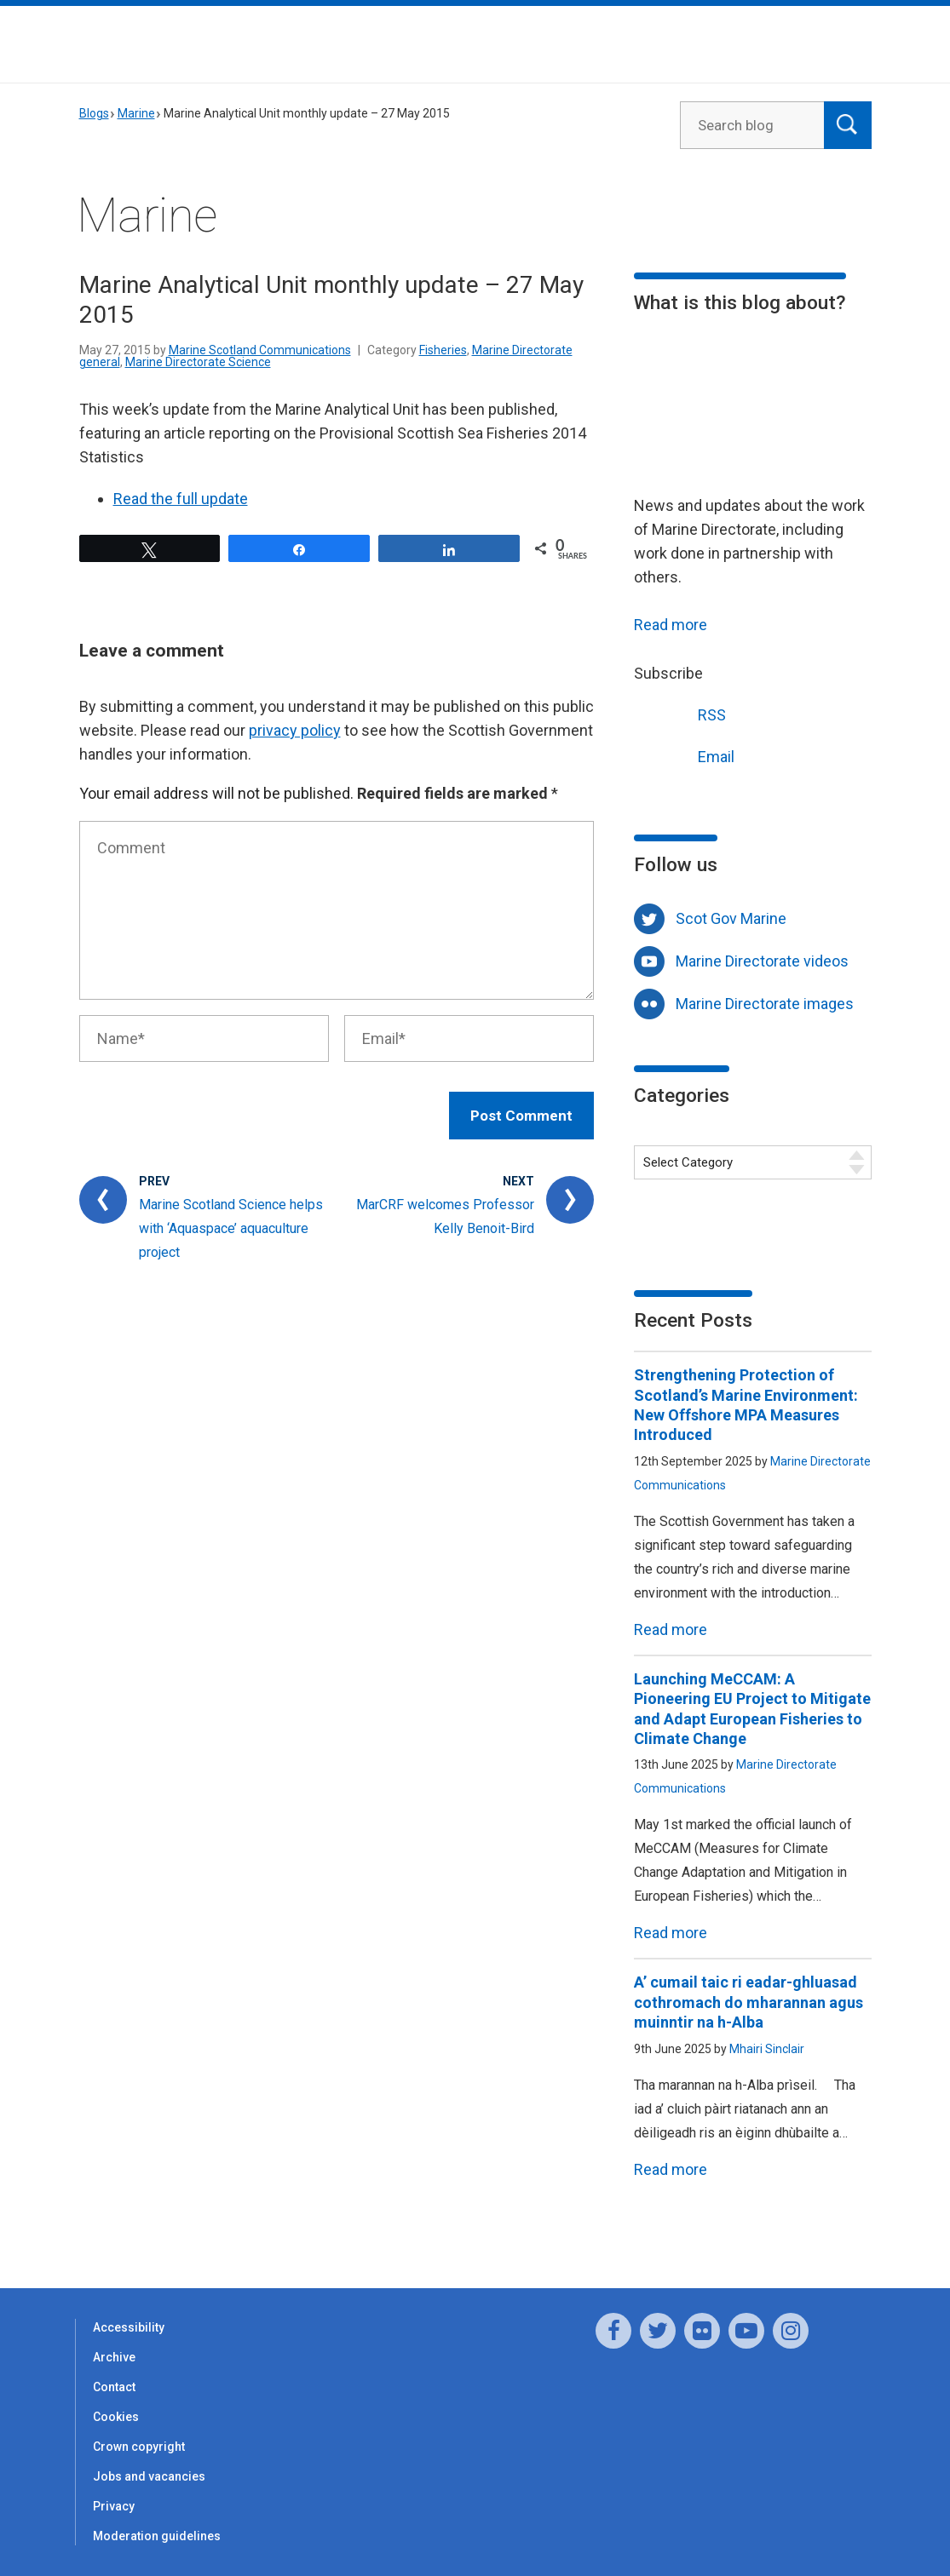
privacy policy (295, 730)
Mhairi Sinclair (766, 2049)
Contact (114, 2387)
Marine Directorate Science (198, 362)
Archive (114, 2357)
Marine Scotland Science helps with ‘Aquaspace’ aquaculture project (231, 1228)
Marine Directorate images (765, 1004)
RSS (680, 713)
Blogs (94, 113)
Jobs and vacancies (149, 2476)
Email (684, 755)
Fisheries (443, 350)
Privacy (114, 2506)
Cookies (116, 2417)
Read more (670, 625)
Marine (136, 113)
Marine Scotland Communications (260, 350)
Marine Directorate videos (762, 961)
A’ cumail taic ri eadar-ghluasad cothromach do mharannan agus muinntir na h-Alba (748, 2002)
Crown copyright (139, 2446)
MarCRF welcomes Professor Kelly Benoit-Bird (445, 1216)
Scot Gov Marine (731, 918)
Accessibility (128, 2327)
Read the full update (180, 499)
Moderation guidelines (157, 2536)
